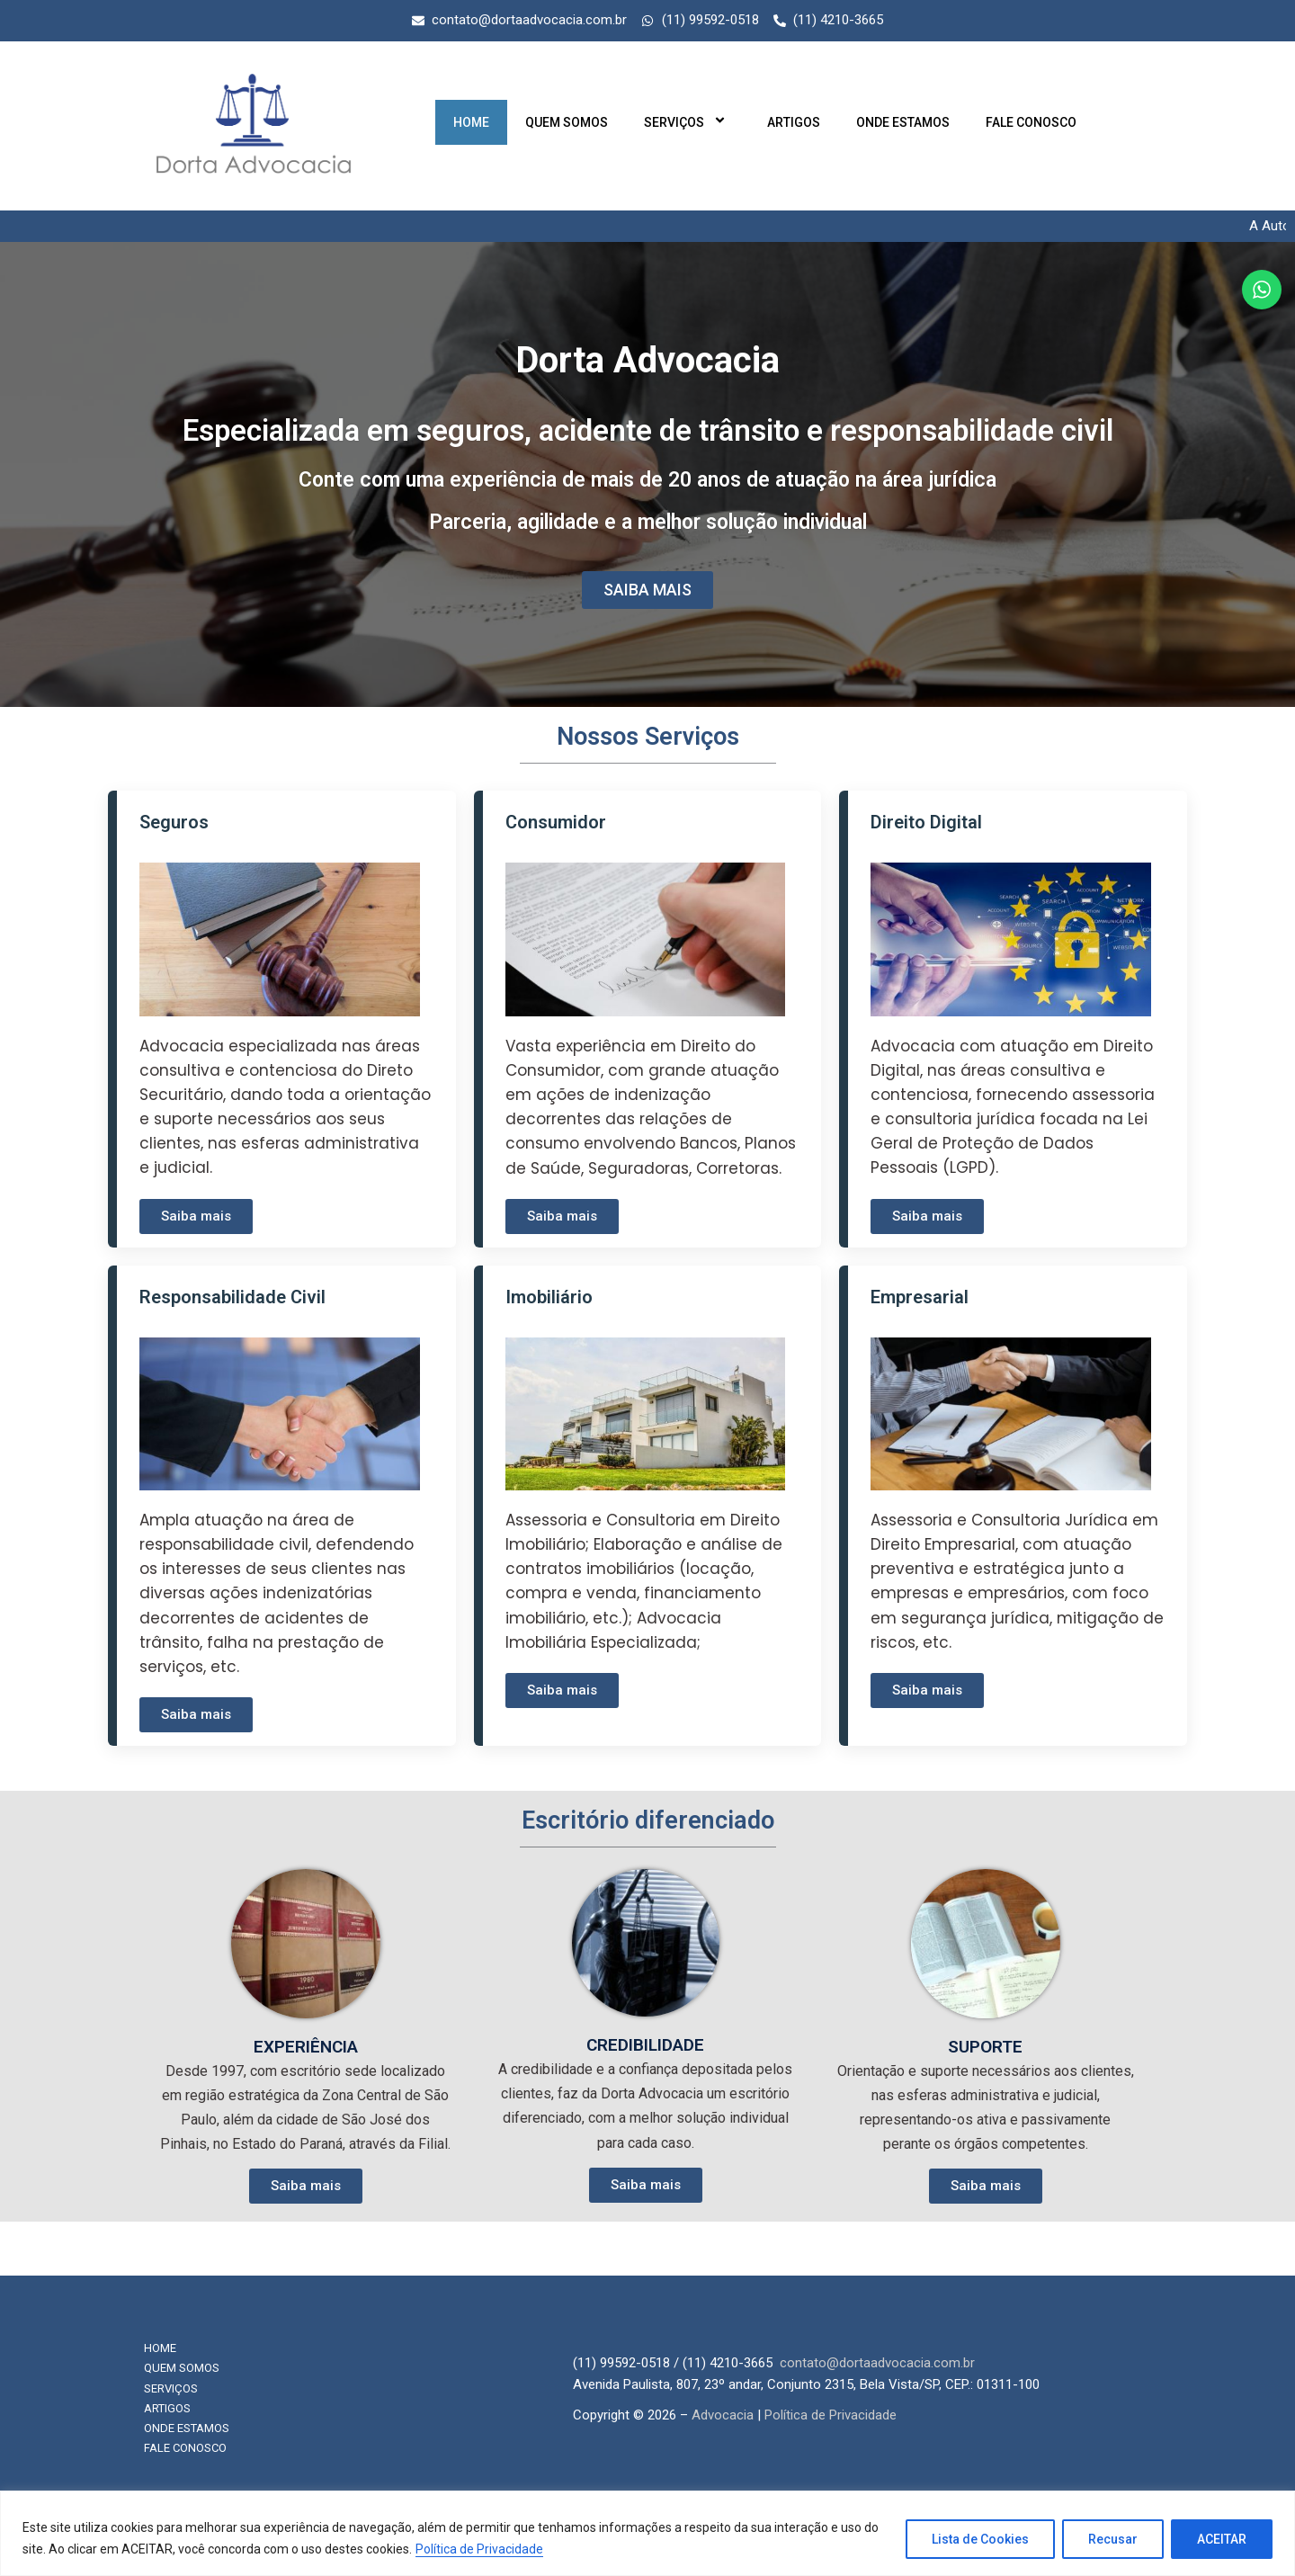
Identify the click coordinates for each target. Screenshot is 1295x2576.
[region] (647, 2533)
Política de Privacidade (479, 2549)
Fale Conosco (1031, 122)
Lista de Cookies (980, 2539)
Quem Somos (566, 122)
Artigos (793, 122)
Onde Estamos (903, 122)
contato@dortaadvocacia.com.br (877, 2363)
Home (471, 122)
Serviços (687, 122)
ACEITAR (1221, 2539)
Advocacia (723, 2415)
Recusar (1113, 2539)
